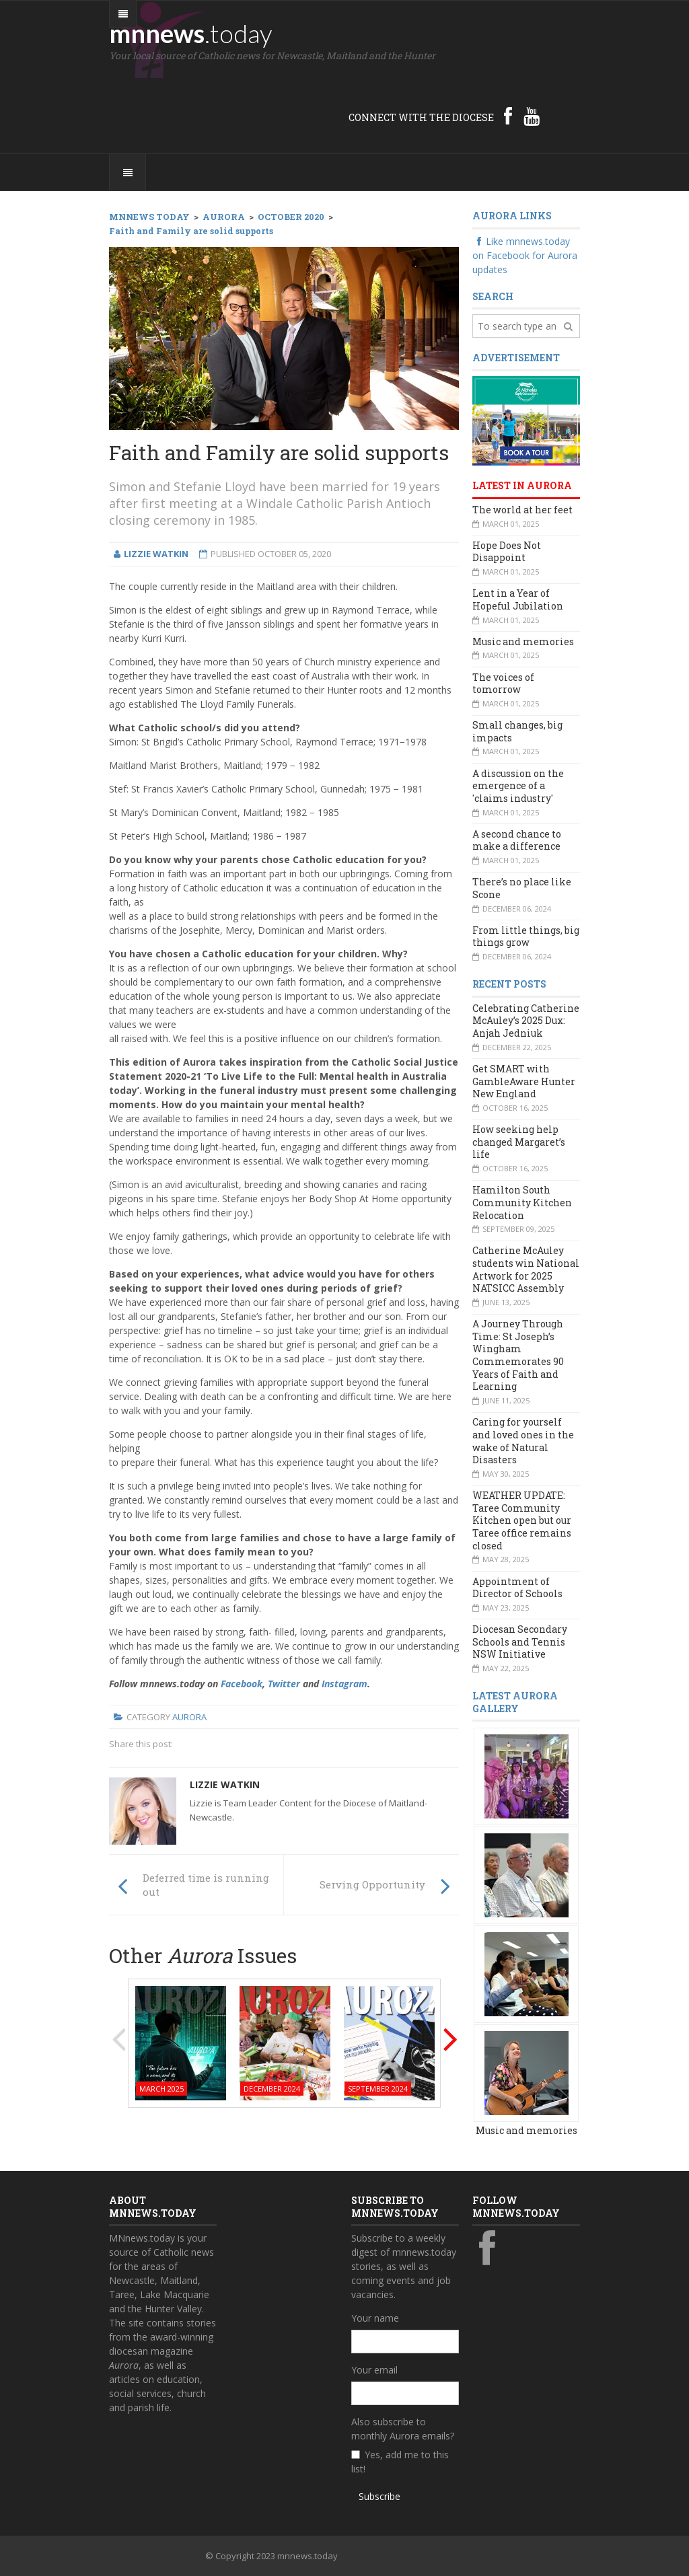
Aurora (189, 1717)
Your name (375, 2318)
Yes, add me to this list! (400, 2461)
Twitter (284, 1683)
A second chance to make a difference (516, 840)
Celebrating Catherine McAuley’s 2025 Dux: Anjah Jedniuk (525, 1020)
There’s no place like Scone (521, 888)
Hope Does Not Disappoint (506, 551)
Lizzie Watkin (225, 1784)
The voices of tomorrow (503, 683)
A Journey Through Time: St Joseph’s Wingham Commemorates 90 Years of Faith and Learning (518, 1355)
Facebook (241, 1683)
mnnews (191, 32)
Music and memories (523, 641)
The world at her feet (522, 509)
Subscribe (379, 2496)
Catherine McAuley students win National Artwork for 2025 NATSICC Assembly (525, 1269)
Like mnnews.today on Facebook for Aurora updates (524, 255)
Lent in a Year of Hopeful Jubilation (517, 599)
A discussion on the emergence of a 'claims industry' (518, 786)
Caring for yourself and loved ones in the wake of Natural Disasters (523, 1440)
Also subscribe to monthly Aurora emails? (402, 2428)
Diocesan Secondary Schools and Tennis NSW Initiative (519, 1641)
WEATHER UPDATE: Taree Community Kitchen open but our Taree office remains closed (521, 1520)
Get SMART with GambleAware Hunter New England (523, 1081)
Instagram (344, 1683)
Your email (374, 2369)
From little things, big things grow (525, 936)
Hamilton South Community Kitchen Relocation (522, 1202)
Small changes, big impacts (517, 731)
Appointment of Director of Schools (517, 1587)
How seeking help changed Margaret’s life (518, 1142)
